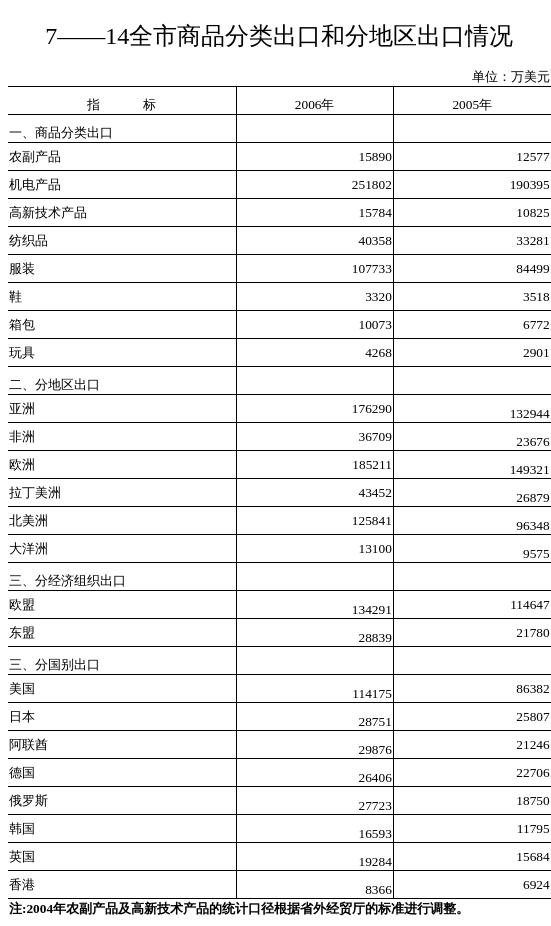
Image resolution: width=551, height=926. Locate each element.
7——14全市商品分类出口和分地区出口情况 (279, 36)
